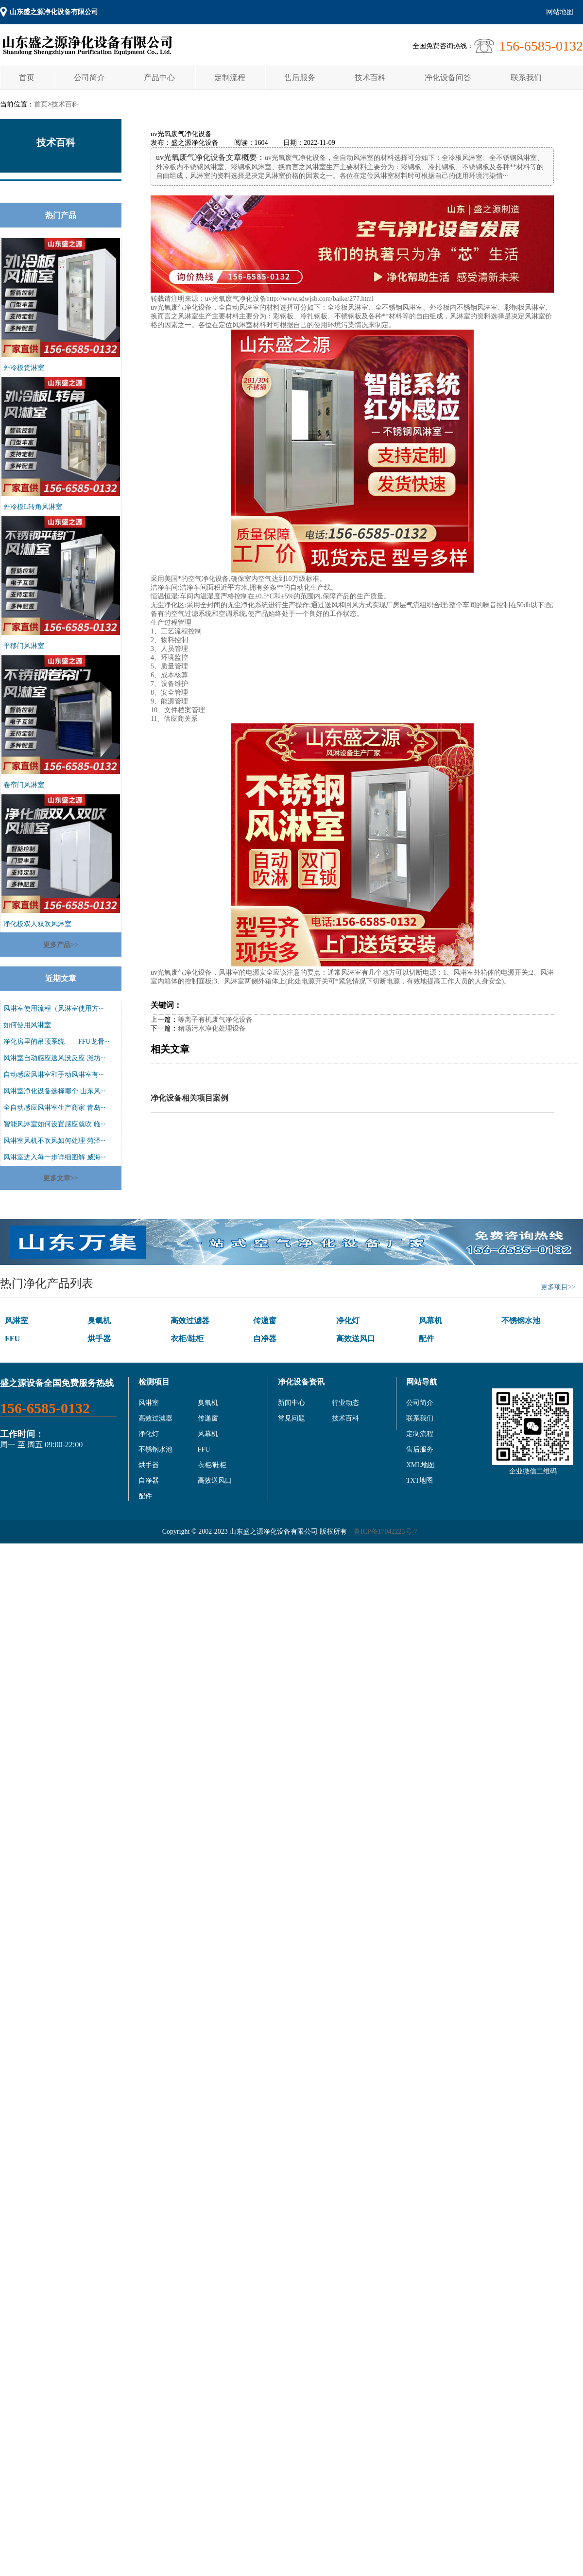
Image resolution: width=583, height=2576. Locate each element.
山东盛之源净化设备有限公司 (54, 12)
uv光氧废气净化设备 (235, 298)
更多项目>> (558, 1287)
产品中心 (159, 77)
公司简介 (89, 77)
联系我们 (526, 77)
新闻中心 (291, 1402)
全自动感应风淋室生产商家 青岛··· (54, 1107)
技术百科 (370, 77)
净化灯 (348, 1320)
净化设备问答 (448, 77)
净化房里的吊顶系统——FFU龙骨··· (56, 1041)
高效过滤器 (190, 1320)
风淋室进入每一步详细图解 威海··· (54, 1157)
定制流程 (229, 77)
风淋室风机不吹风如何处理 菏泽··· (54, 1140)
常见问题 (291, 1418)
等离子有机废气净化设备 (215, 1019)
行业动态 (345, 1402)
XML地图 (420, 1465)
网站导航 (421, 1382)
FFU (12, 1338)
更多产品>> (60, 944)
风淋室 (16, 1320)
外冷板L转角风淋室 (32, 506)
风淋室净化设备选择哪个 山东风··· (54, 1091)
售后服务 (299, 77)
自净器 (264, 1338)
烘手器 (99, 1338)
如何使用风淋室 (27, 1025)
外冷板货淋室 (23, 367)
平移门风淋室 (23, 645)
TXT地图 (419, 1480)
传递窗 (264, 1320)
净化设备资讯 (301, 1382)
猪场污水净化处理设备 (212, 1028)
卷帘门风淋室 (23, 785)
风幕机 (430, 1320)
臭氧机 (99, 1320)
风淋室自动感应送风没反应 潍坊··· (54, 1058)
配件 (426, 1338)
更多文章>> (60, 1178)
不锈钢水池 (520, 1320)
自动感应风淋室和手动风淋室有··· (53, 1074)
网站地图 (559, 12)
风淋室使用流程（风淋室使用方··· (53, 1008)
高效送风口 (355, 1338)
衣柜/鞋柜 (187, 1338)
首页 (26, 77)
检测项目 (154, 1382)
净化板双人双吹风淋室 (37, 924)
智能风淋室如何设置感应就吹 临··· (54, 1124)
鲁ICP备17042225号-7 (385, 1531)
